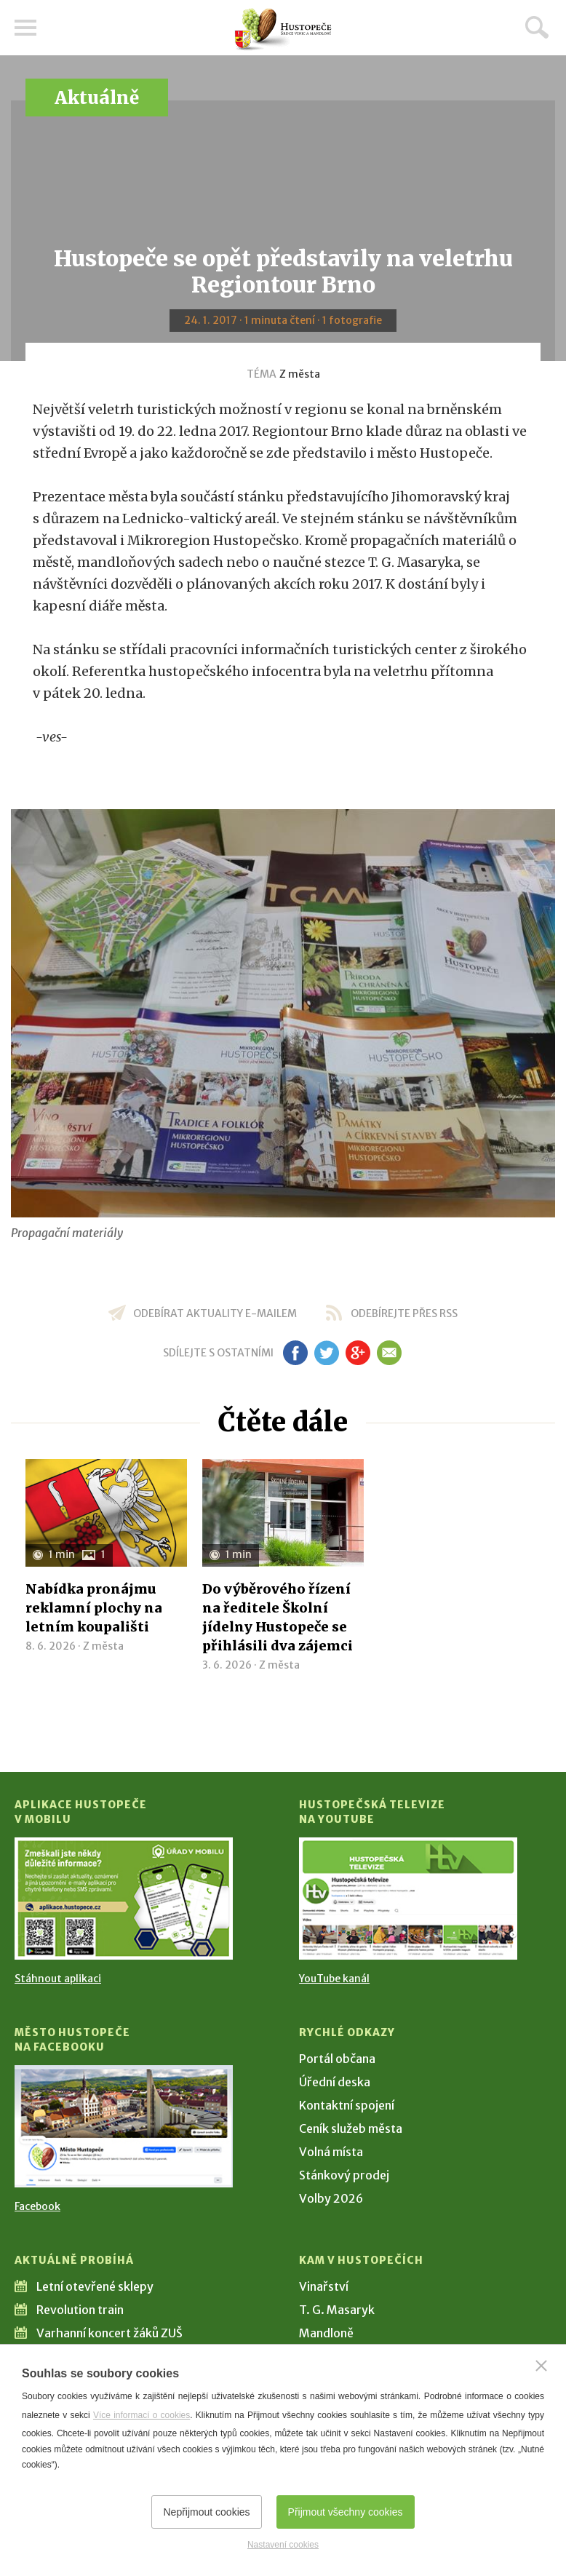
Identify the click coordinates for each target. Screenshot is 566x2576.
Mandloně (326, 2333)
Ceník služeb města (350, 2128)
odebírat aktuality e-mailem (215, 1313)
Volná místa (331, 2151)
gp (357, 1352)
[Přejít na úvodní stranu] (283, 29)
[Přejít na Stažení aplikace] (124, 1898)
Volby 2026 (331, 2198)
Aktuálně (97, 98)
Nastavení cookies (283, 2545)
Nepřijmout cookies (206, 2512)
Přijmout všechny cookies (345, 2512)
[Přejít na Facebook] (124, 2126)
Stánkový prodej (344, 2175)
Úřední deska (334, 2082)
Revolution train (80, 2309)
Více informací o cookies (141, 2415)
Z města (299, 374)
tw (326, 1352)
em (388, 1352)
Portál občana (337, 2058)
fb (295, 1352)
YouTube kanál (334, 1978)
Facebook (37, 2206)
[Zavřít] (541, 2366)
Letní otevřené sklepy (95, 2286)
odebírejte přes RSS (404, 1313)
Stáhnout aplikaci (58, 1978)
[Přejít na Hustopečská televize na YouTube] (408, 1898)
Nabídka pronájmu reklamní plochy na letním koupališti (93, 1608)
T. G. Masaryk (337, 2309)
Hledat (536, 26)
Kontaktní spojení (346, 2105)
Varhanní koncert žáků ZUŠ (109, 2333)
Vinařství (323, 2286)
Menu (25, 28)
